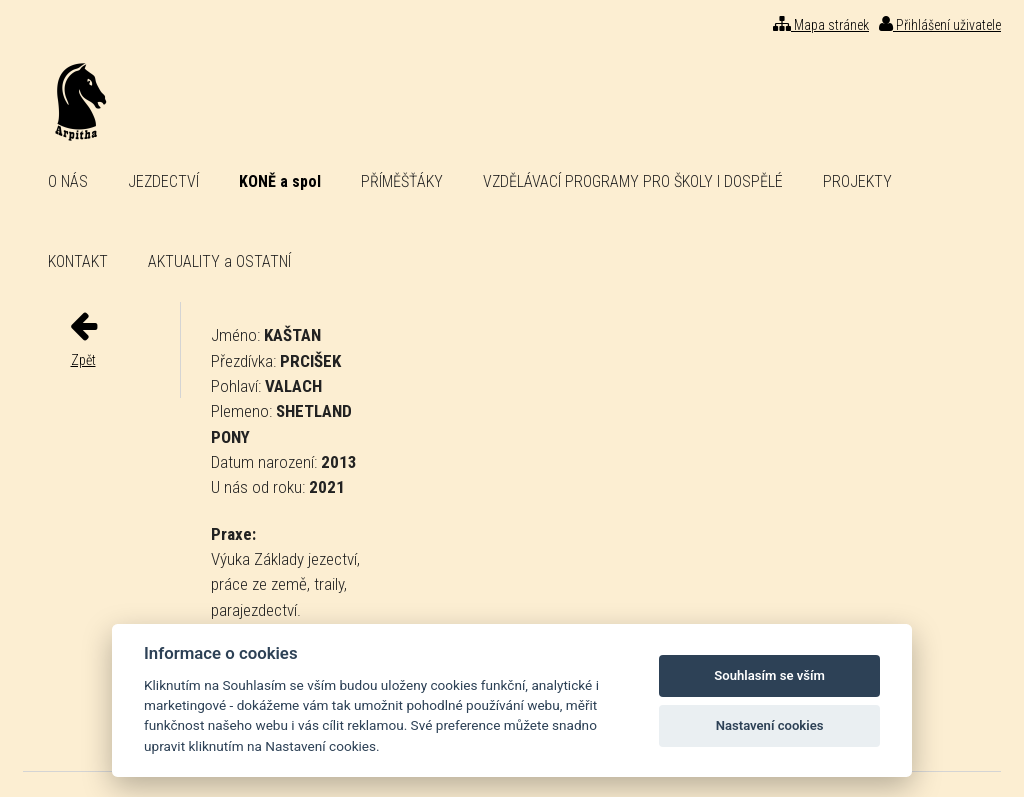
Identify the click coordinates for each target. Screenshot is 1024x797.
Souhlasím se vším (769, 675)
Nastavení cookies (770, 725)
